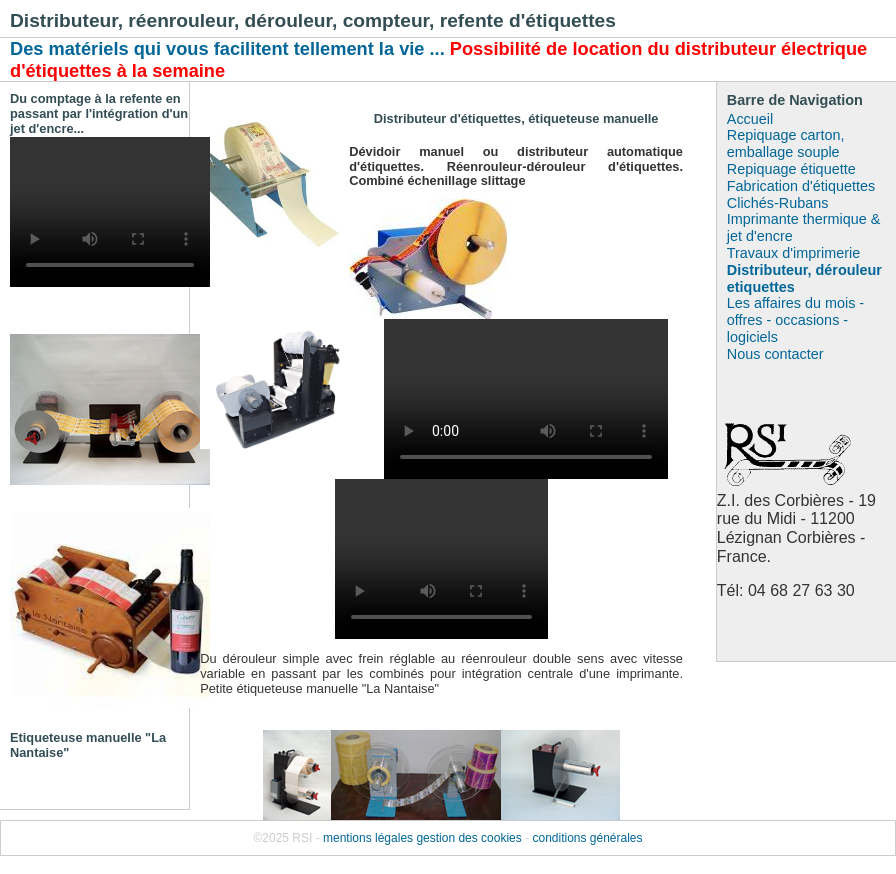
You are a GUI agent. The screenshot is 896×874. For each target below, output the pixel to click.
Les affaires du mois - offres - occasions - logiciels (795, 320)
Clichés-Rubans (778, 203)
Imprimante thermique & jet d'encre (804, 227)
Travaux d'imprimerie (793, 253)
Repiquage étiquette (791, 169)
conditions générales (587, 838)
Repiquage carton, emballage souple (786, 143)
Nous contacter (775, 354)
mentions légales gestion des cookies (422, 838)
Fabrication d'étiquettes (801, 186)
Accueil (750, 119)
